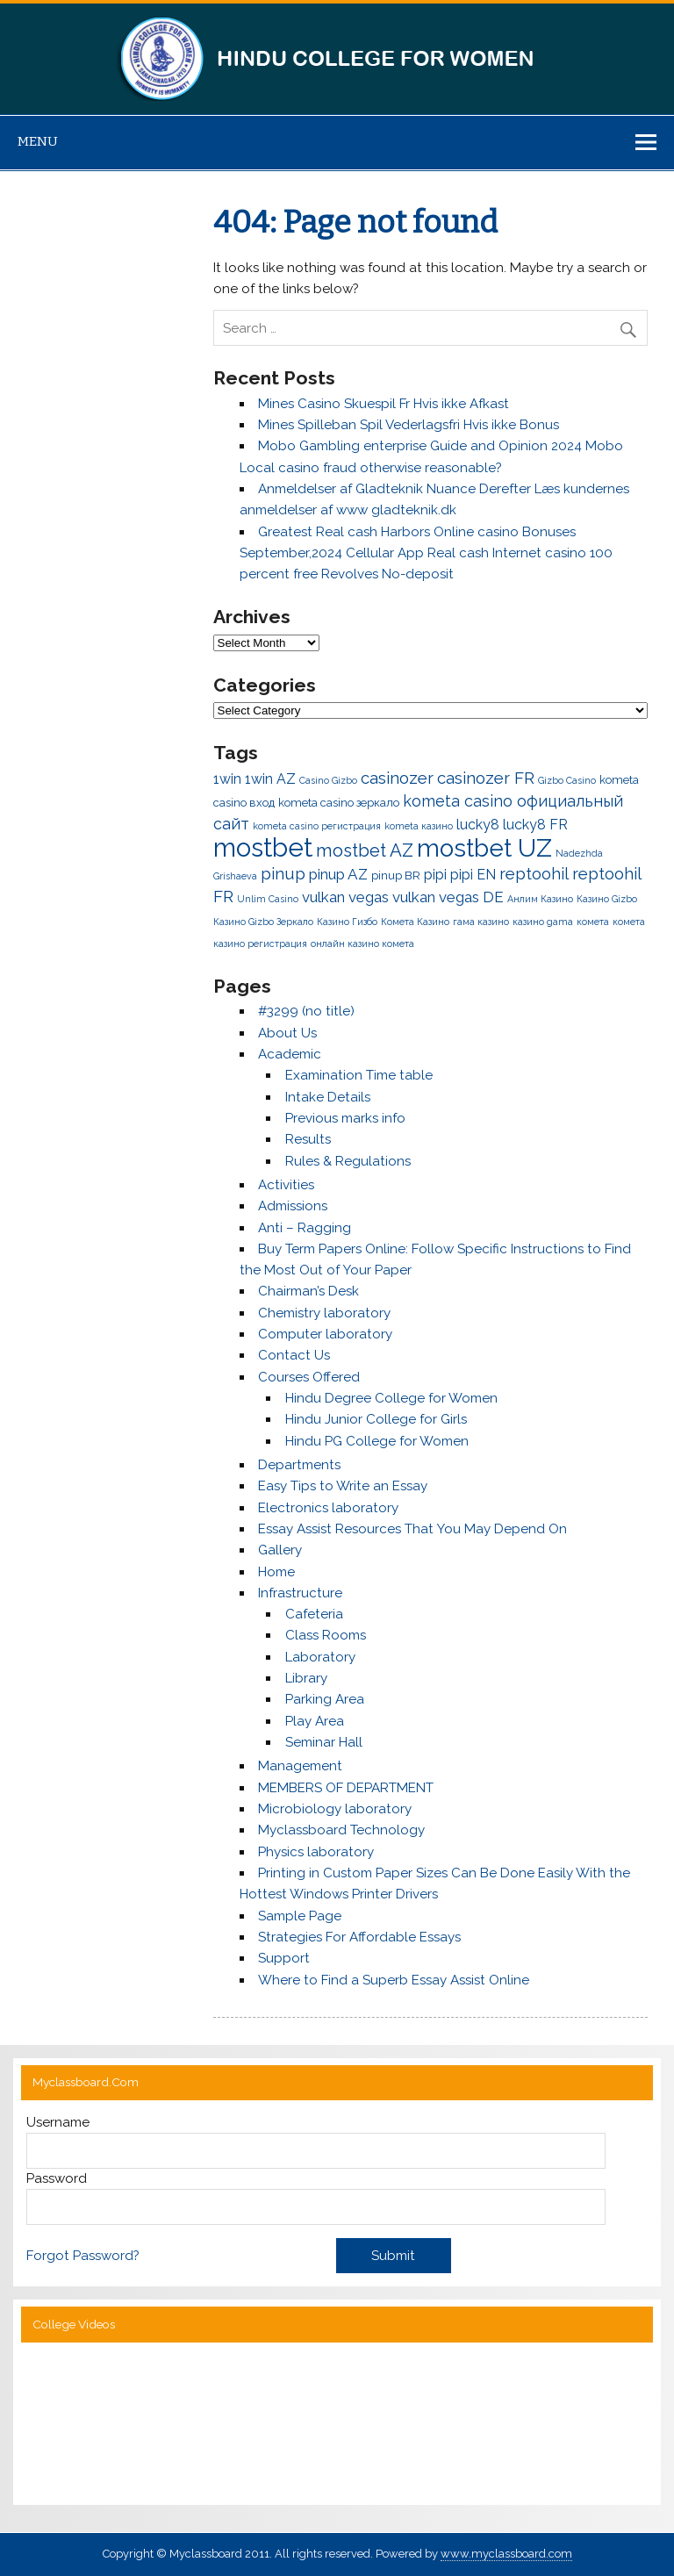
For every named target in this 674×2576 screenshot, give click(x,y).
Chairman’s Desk (308, 1291)
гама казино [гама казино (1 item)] (481, 921)
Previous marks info (345, 1118)
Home (276, 1572)
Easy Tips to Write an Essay (342, 1486)
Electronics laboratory (328, 1508)
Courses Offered (309, 1377)
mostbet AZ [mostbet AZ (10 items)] (364, 850)
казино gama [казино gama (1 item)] (543, 921)
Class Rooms (325, 1635)
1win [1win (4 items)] (227, 779)
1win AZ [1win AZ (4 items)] (270, 779)
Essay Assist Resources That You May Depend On (412, 1529)
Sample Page (299, 1916)
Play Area (314, 1721)
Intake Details (327, 1097)
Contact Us (294, 1355)
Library (306, 1678)
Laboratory (320, 1657)
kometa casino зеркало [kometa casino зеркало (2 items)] (338, 802)
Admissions (292, 1206)
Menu (38, 141)
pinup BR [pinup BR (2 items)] (395, 875)
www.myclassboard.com (506, 2553)
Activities (286, 1185)
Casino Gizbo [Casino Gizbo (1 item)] (328, 780)
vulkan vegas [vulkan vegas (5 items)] (345, 897)
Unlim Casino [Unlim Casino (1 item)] (267, 898)
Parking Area (324, 1699)
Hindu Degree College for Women (391, 1398)
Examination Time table (359, 1075)
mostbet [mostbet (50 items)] (262, 847)
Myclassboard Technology (341, 1830)
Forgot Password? (83, 2256)
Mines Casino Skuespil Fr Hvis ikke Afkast (383, 404)
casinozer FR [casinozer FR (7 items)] (485, 778)
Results (308, 1139)
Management (300, 1766)
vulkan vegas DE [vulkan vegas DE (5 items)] (448, 897)
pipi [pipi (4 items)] (435, 874)
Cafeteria (314, 1614)
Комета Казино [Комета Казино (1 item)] (415, 921)
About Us (287, 1033)
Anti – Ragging (304, 1228)
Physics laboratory (316, 1852)
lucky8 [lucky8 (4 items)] (477, 824)
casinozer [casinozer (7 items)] (397, 778)
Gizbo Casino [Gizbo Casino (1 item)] (567, 780)
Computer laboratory (325, 1334)
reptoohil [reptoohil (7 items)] (534, 874)
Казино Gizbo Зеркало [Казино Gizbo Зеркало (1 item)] (263, 921)
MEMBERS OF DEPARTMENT (346, 1788)
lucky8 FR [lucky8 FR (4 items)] (535, 824)
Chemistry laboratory (324, 1313)
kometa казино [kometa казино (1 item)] (418, 826)
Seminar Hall (323, 1742)
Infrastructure (300, 1593)
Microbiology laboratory (335, 1809)
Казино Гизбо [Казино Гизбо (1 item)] (347, 921)
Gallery (280, 1550)
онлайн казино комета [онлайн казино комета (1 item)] (362, 943)
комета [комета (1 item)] (593, 921)
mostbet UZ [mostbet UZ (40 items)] (484, 848)
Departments (299, 1465)
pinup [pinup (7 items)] (283, 874)
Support (284, 1958)
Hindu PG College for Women (377, 1441)
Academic (289, 1054)
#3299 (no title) (306, 1011)
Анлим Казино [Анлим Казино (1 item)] (540, 898)
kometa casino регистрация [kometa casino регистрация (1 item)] (317, 826)
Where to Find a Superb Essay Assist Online (393, 1980)
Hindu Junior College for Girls (376, 1419)
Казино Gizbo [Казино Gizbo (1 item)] (607, 898)
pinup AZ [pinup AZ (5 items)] (338, 874)
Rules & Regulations (348, 1161)
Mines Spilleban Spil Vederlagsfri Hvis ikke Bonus (408, 425)
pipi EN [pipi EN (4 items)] (473, 874)
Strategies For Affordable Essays (359, 1937)
